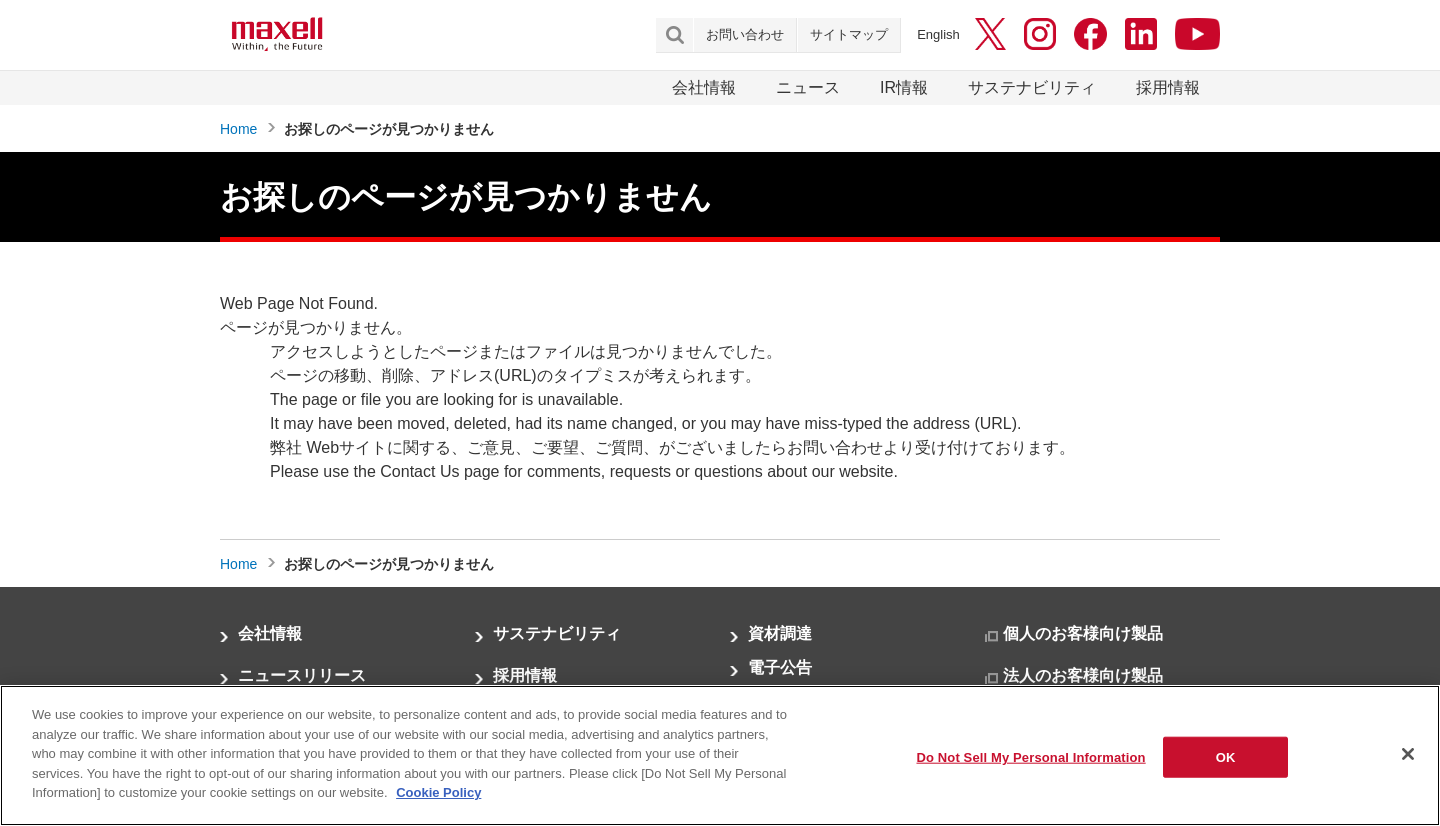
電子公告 (780, 667)
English (938, 34)
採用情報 (1168, 87)
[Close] (1408, 754)
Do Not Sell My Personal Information (1030, 756)
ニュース (808, 87)
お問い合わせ (745, 34)
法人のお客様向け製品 (1083, 675)
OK (1226, 756)
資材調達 (780, 633)
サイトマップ (849, 34)
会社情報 (704, 87)
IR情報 (904, 87)
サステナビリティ (1032, 87)
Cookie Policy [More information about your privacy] (438, 792)
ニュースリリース (302, 675)
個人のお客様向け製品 (1083, 633)
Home (238, 129)
